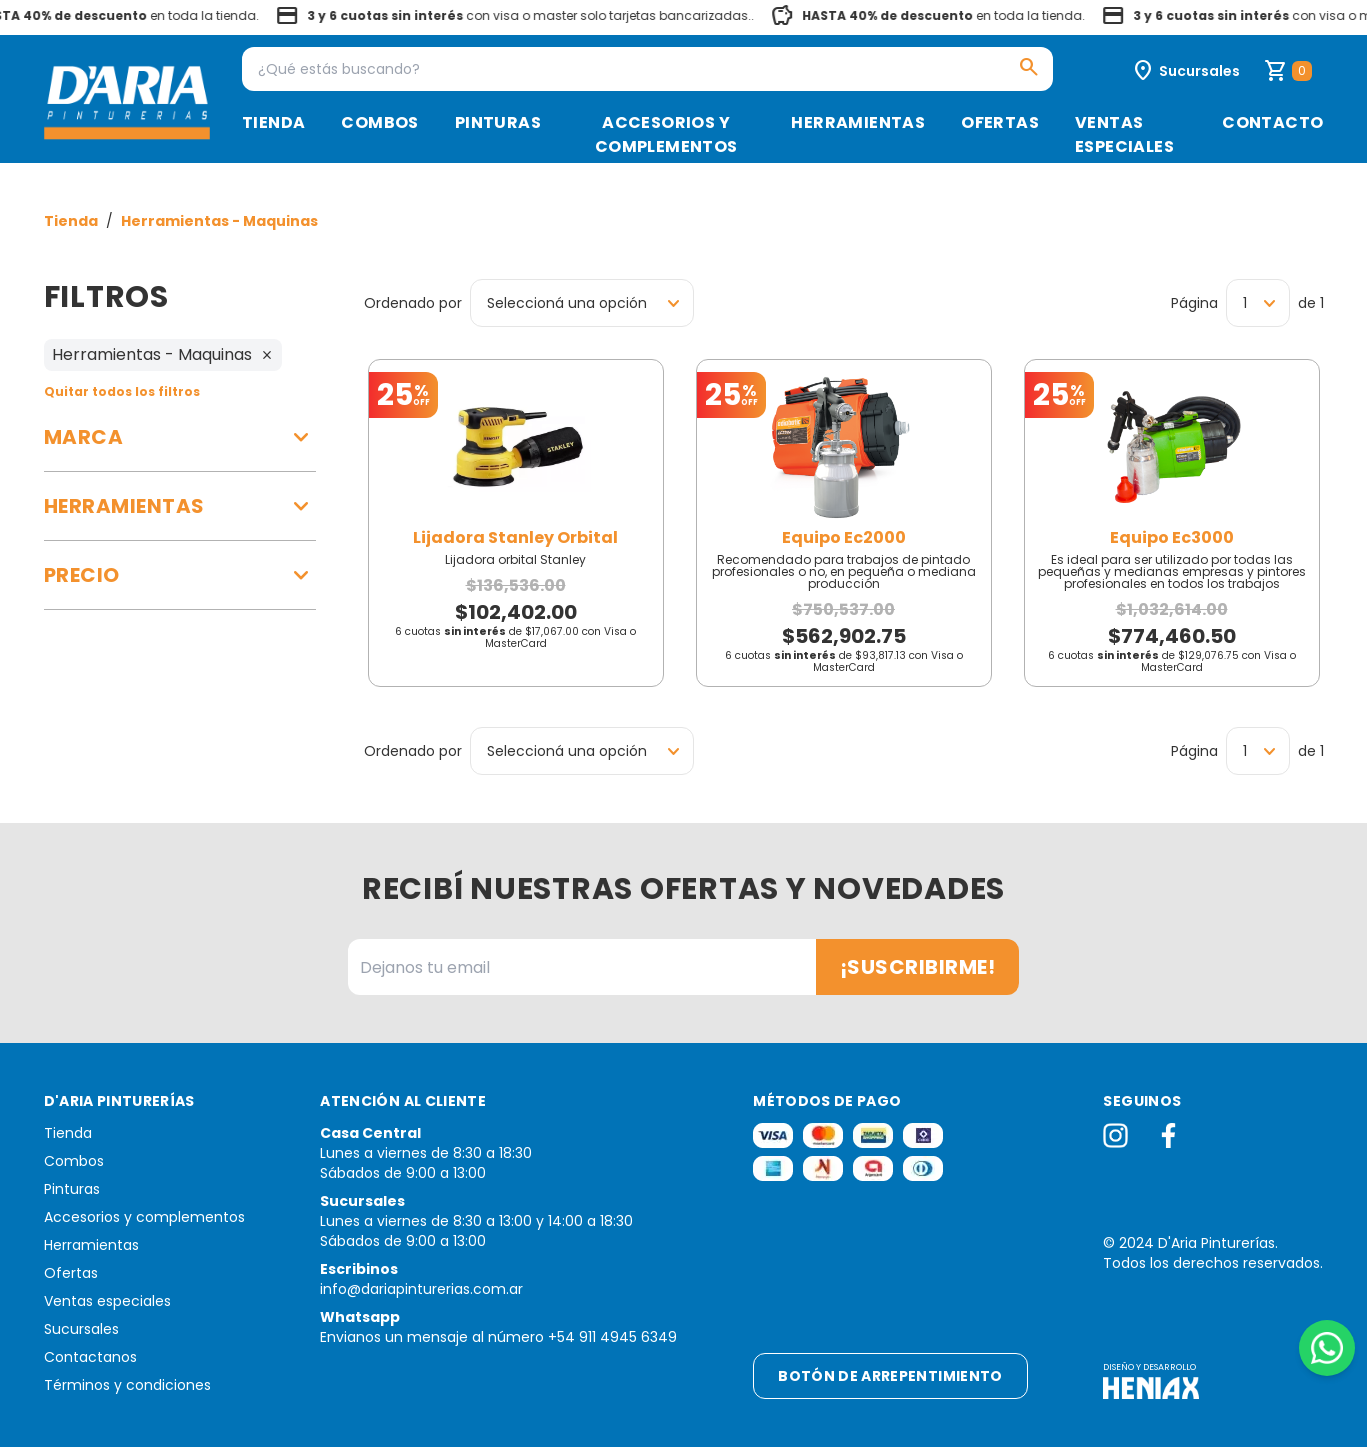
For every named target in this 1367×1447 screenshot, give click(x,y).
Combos (379, 122)
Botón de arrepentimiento (890, 1376)
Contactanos (90, 1357)
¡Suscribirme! (918, 967)
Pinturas (498, 122)
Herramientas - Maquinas (219, 221)
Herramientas (858, 122)
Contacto (1272, 122)
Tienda (273, 122)
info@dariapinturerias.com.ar (421, 1289)
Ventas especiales (1124, 134)
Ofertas (1000, 122)
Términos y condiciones (127, 1385)
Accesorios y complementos (666, 134)
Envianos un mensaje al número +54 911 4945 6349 (498, 1337)
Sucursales (81, 1329)
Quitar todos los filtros (122, 391)
